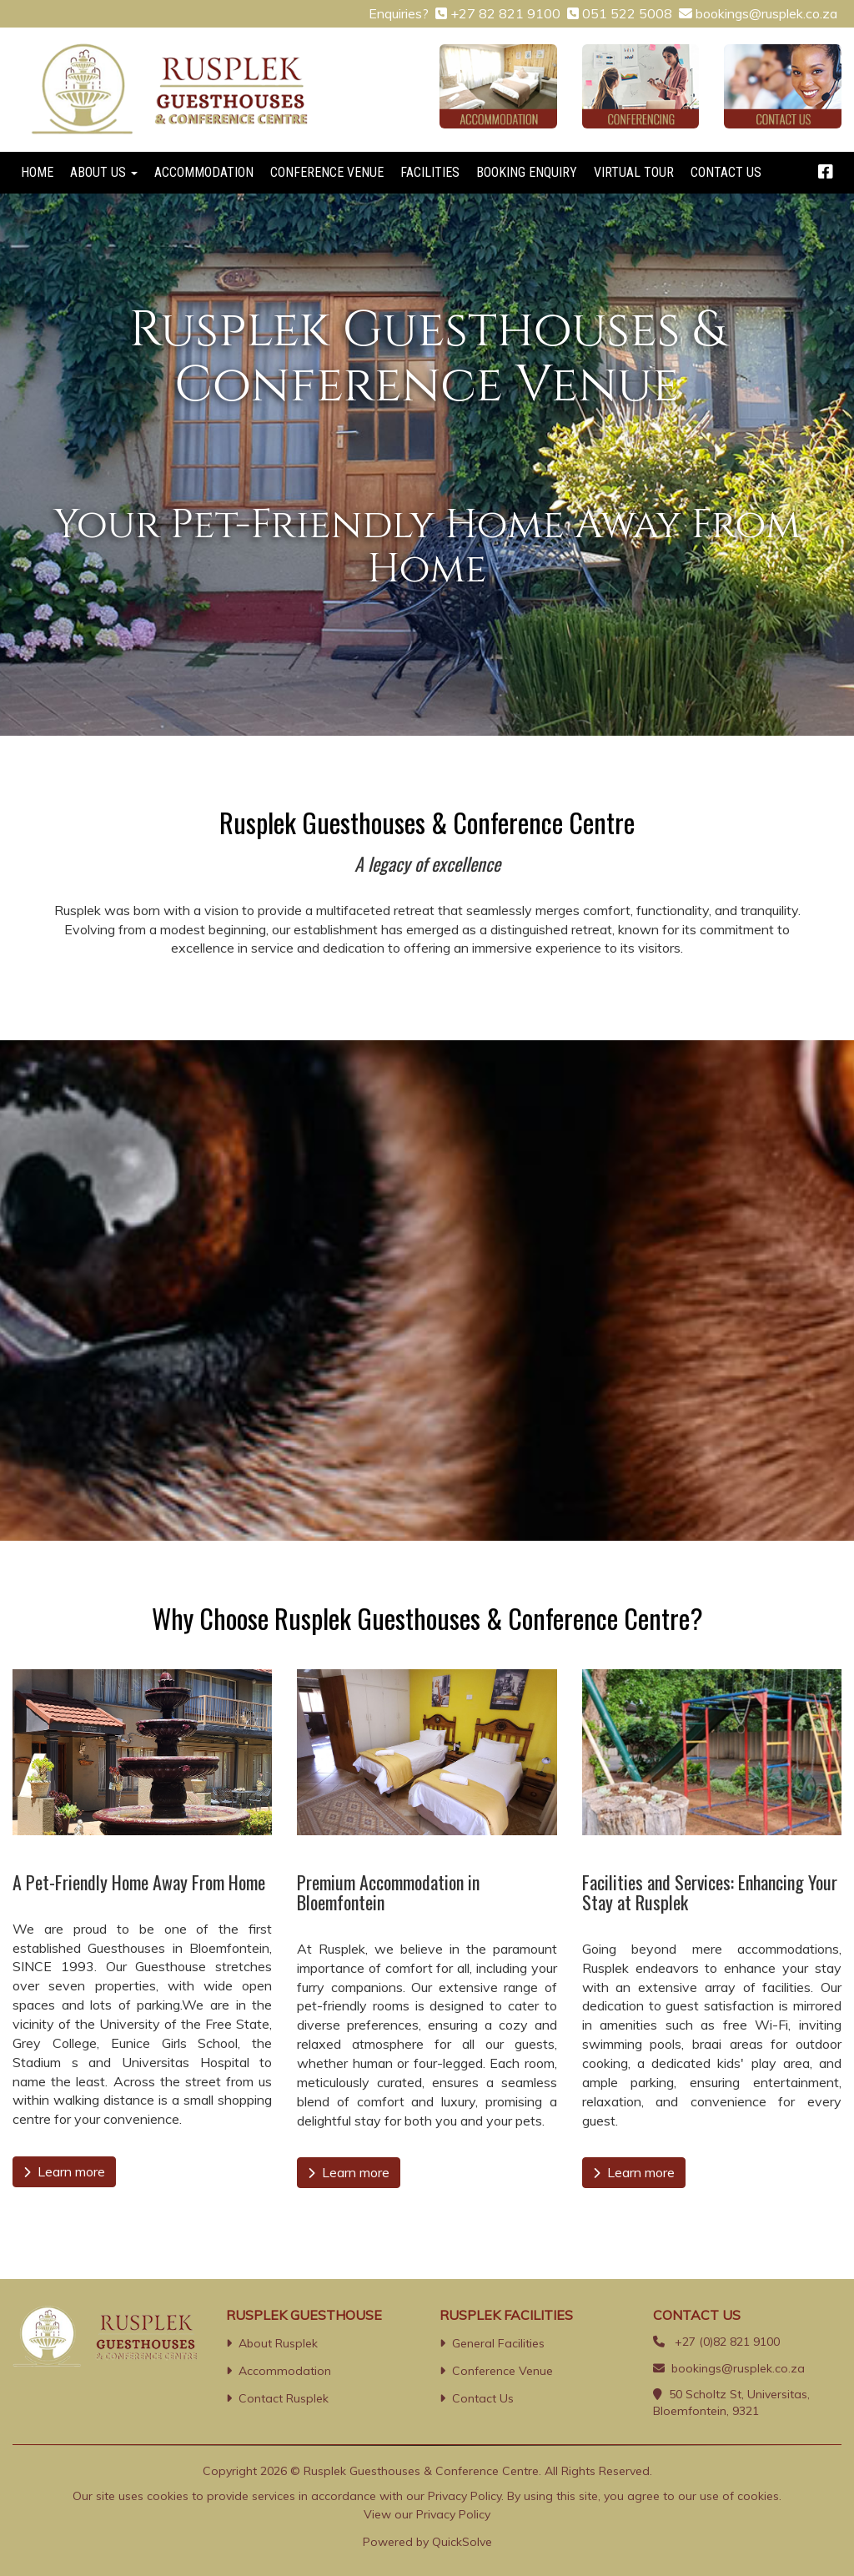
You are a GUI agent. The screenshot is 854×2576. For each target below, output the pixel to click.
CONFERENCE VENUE (327, 172)
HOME (37, 172)
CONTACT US (726, 172)
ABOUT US (104, 172)
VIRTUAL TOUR (634, 172)
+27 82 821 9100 (505, 13)
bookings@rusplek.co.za (766, 13)
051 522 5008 (627, 13)
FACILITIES (430, 172)
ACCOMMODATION (204, 172)
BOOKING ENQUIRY (526, 172)
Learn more (64, 2171)
